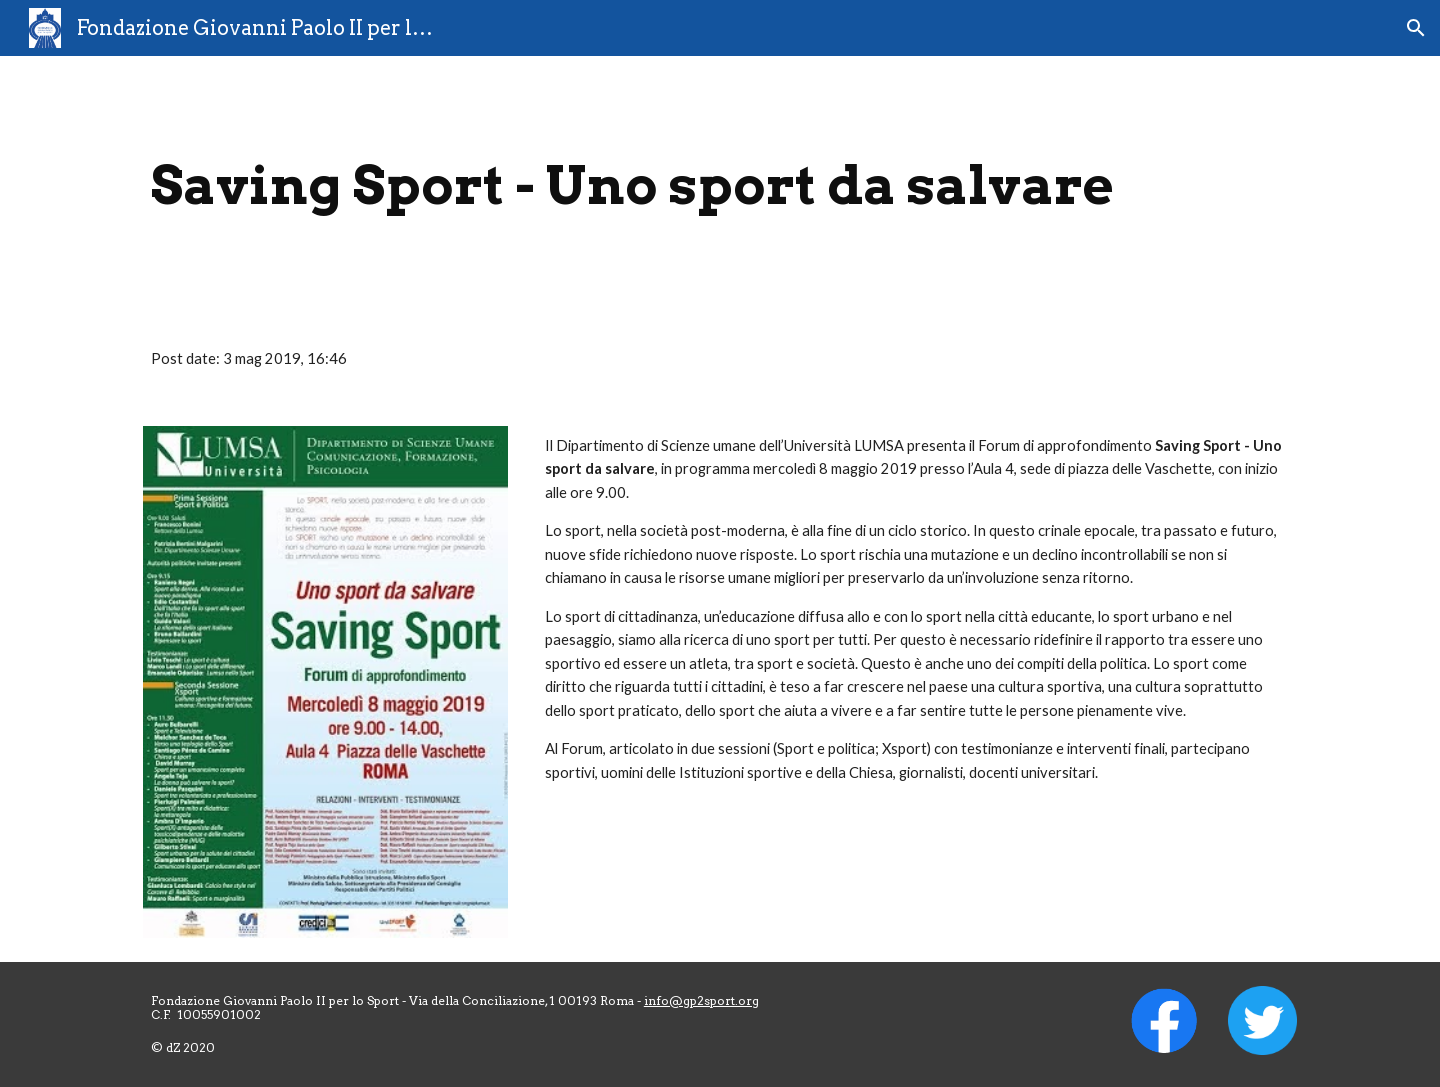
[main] (720, 185)
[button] (1416, 28)
